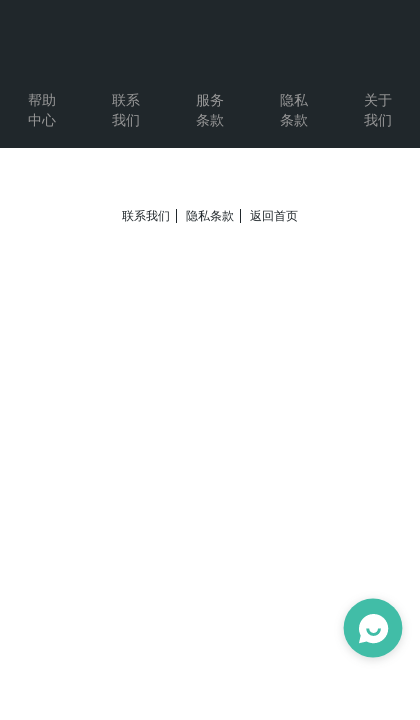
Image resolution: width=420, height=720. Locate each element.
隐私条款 (210, 216)
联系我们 (146, 216)
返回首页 (274, 216)
